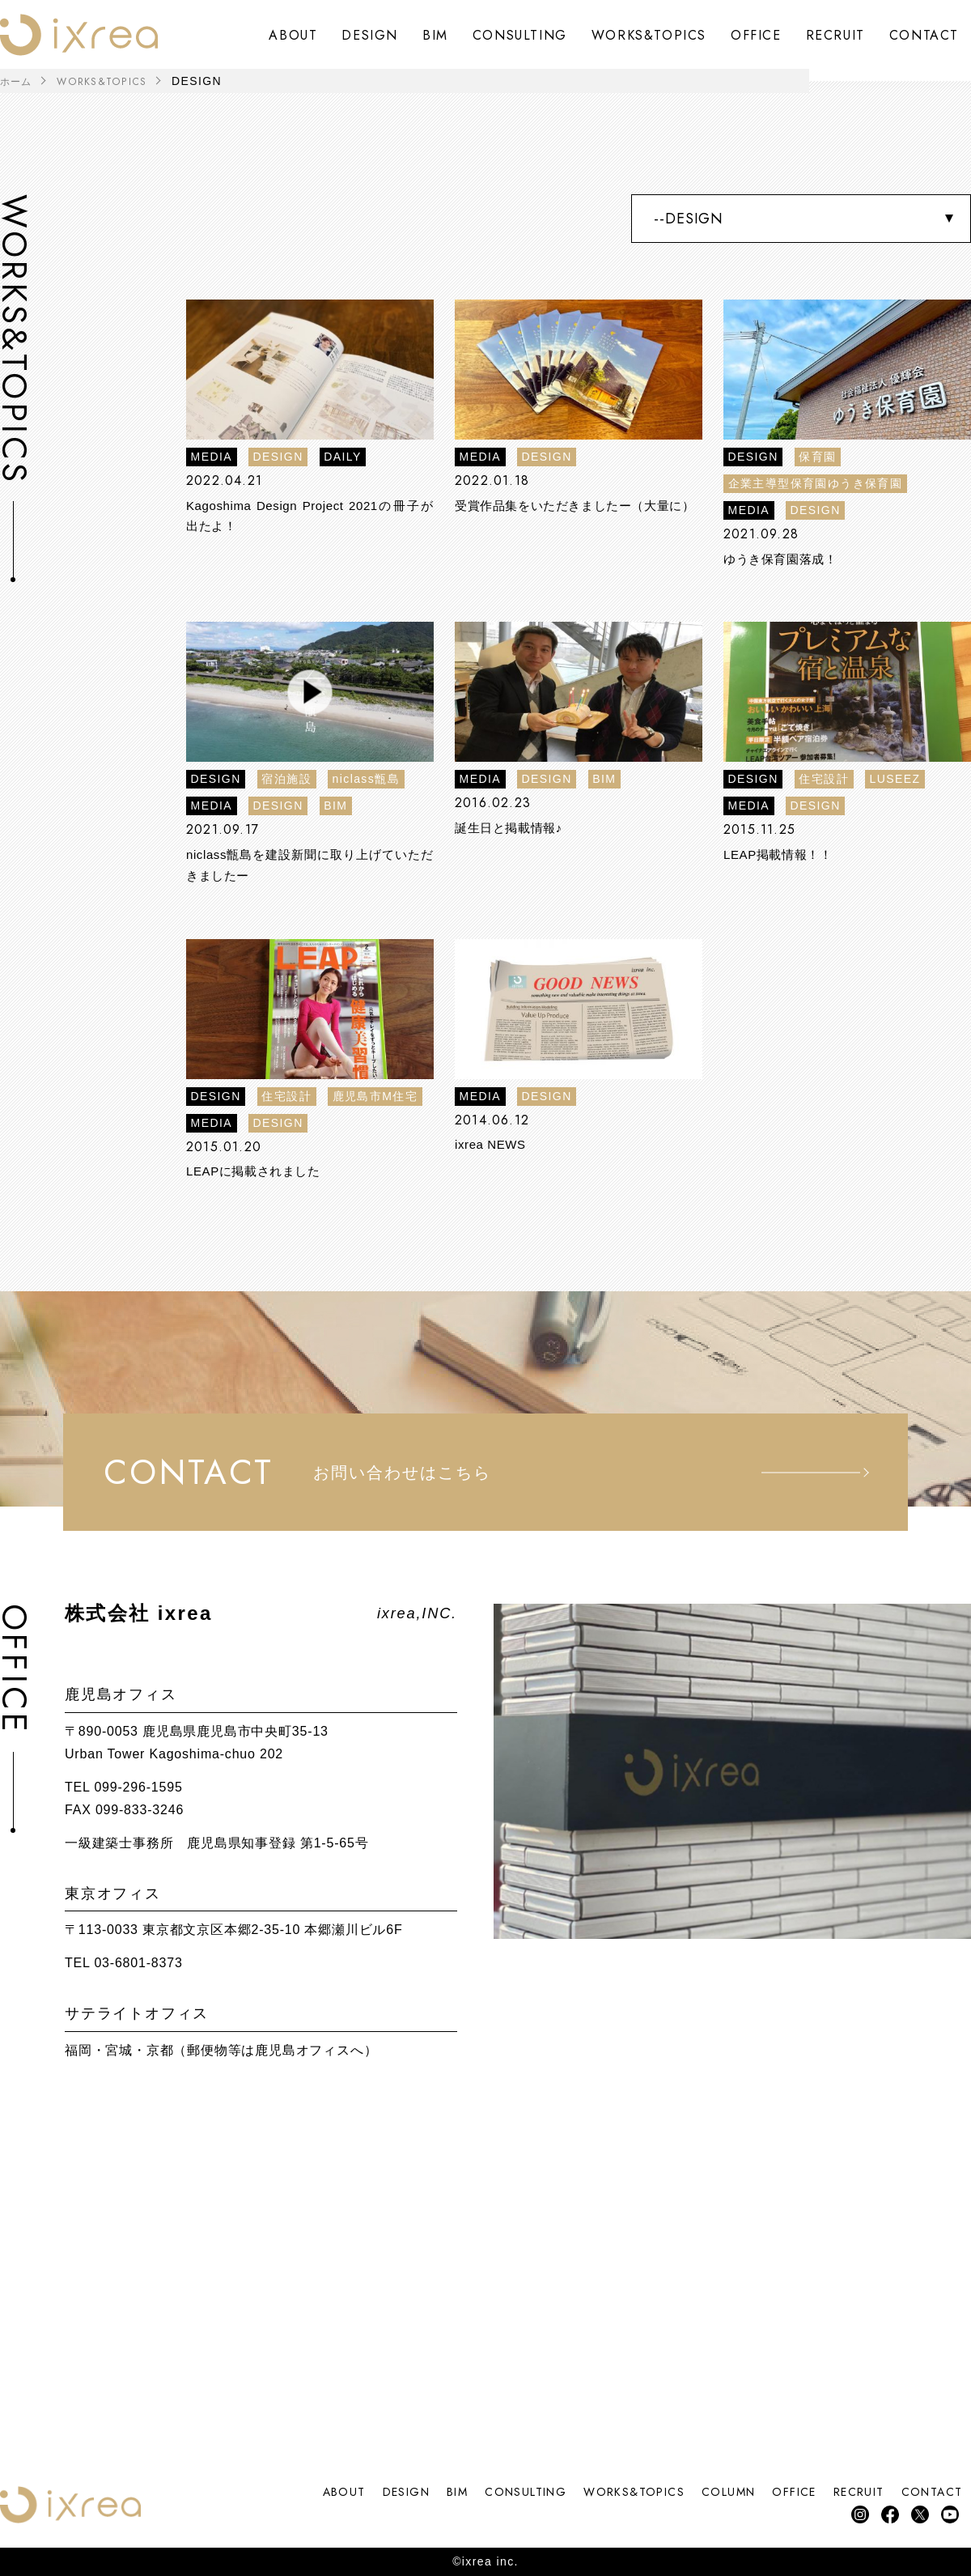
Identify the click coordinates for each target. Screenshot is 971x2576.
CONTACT (924, 35)
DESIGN (369, 35)
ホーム (18, 80)
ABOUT (293, 35)
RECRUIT (835, 35)
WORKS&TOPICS (649, 35)
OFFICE (756, 35)
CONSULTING (520, 35)
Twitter (916, 2513)
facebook (884, 2513)
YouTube (949, 2513)
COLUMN (692, 2490)
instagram (852, 2513)
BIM (435, 35)
